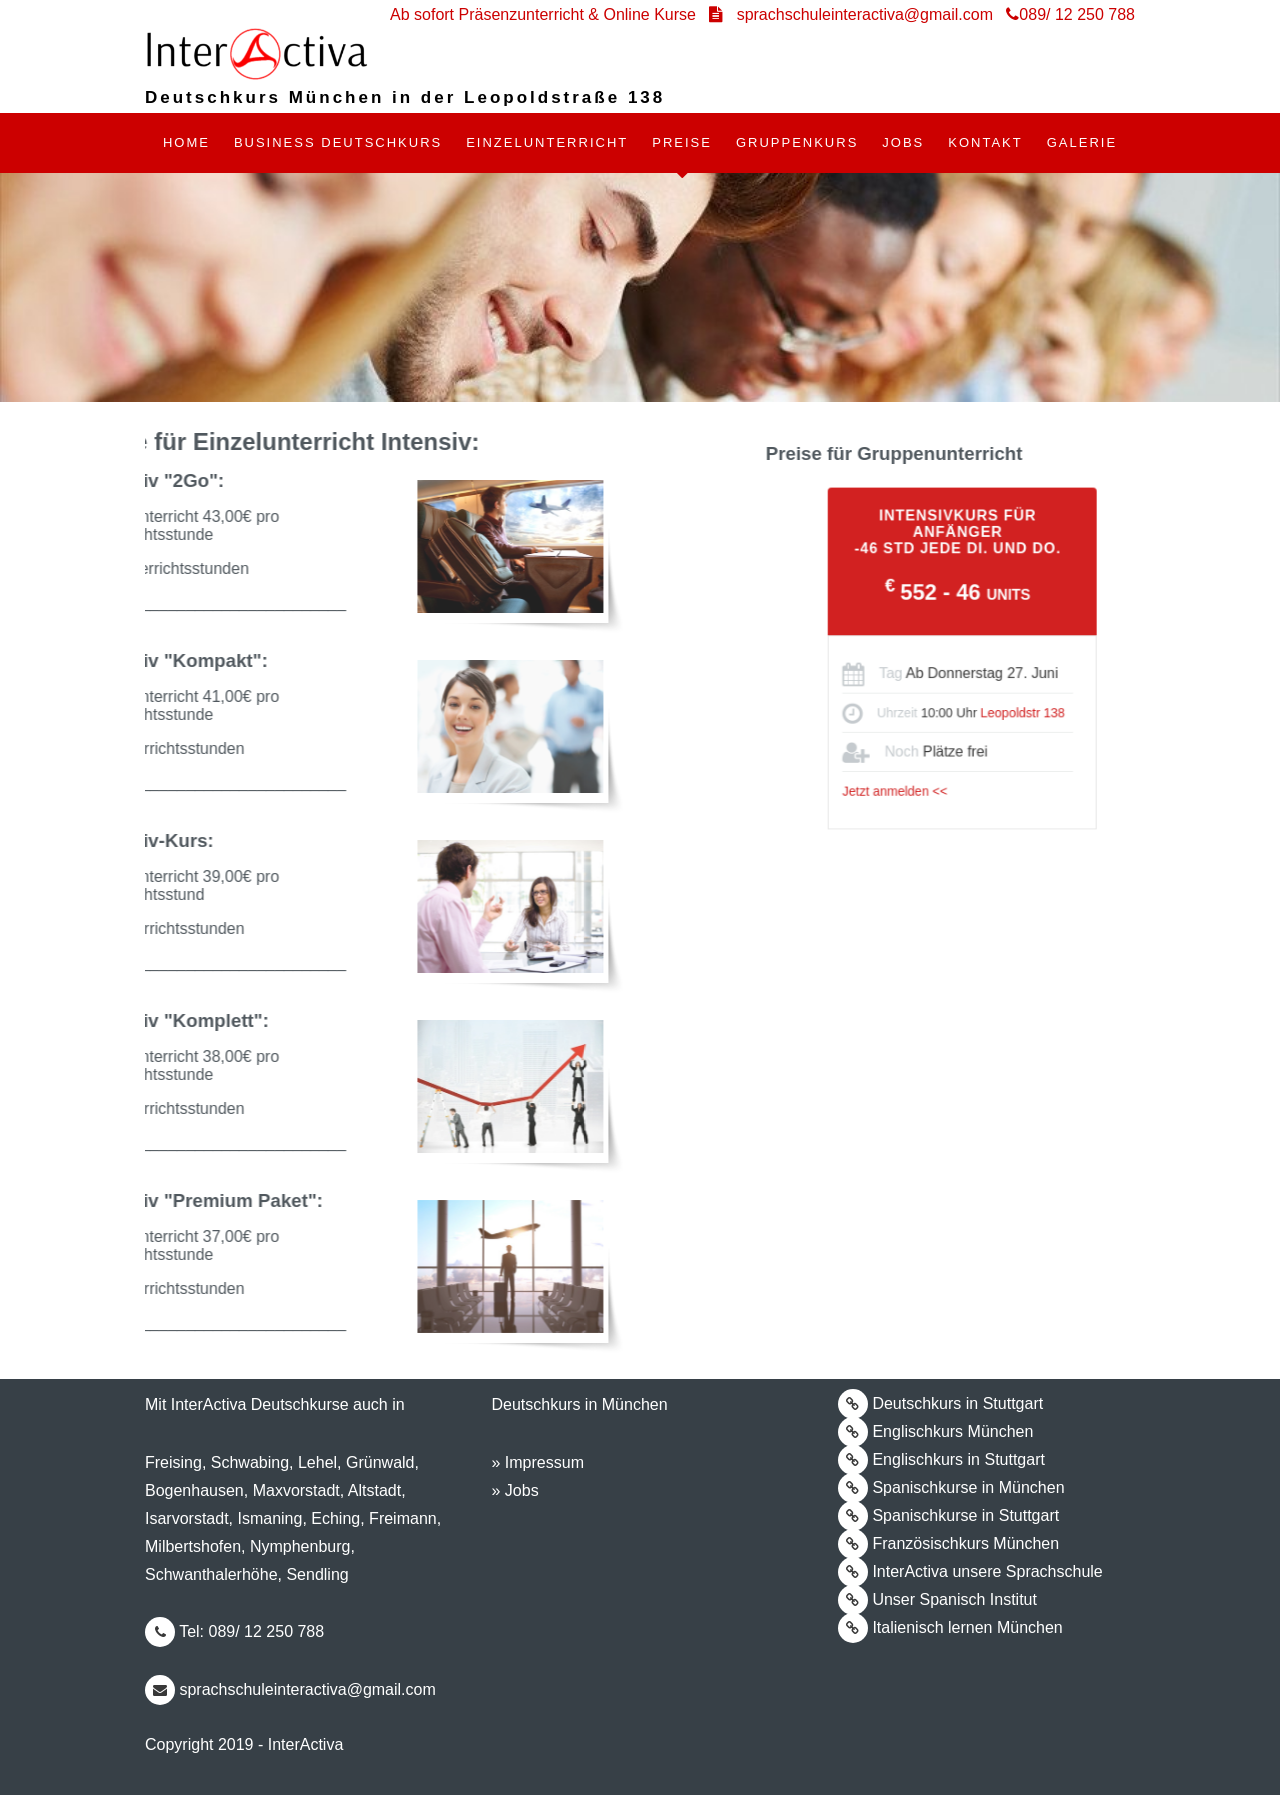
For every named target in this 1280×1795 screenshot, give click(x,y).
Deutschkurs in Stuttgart (940, 1403)
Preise (682, 142)
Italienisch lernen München (950, 1627)
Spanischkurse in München (951, 1487)
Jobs (903, 142)
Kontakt (985, 142)
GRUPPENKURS (797, 142)
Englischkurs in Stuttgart (941, 1459)
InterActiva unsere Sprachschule (970, 1571)
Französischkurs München (948, 1543)
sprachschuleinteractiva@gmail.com (290, 1689)
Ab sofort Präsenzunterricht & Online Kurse (545, 14)
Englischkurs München (935, 1431)
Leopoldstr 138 (1047, 710)
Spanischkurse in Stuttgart (948, 1515)
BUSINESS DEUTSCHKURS (338, 142)
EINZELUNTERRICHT (547, 142)
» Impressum (537, 1462)
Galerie (1082, 142)
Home (186, 142)
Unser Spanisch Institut (937, 1599)
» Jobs (514, 1490)
